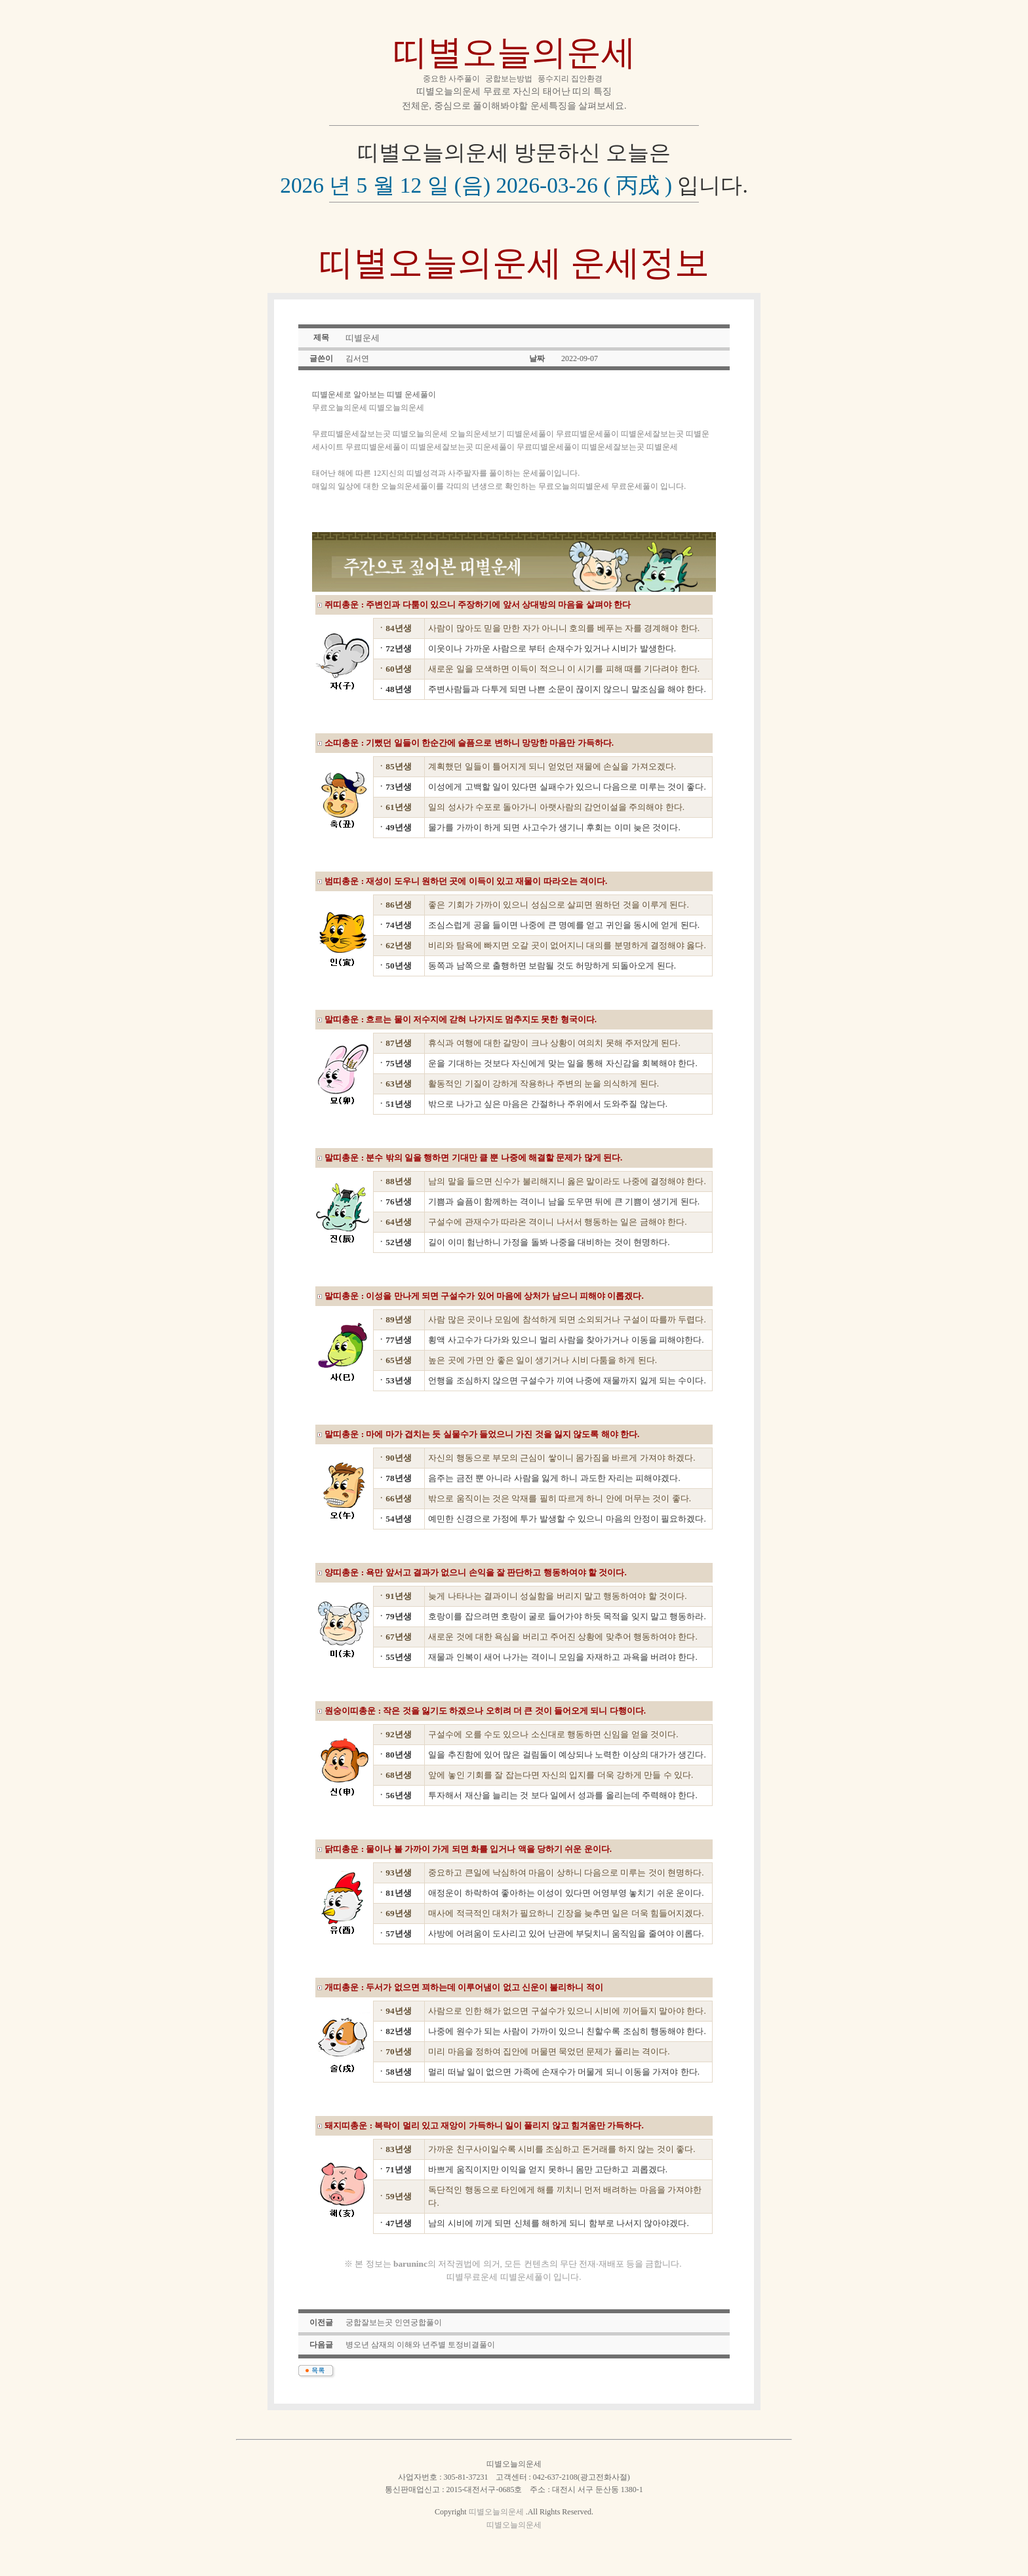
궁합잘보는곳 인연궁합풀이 (394, 2322)
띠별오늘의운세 (514, 52)
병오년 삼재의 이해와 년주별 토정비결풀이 (420, 2344)
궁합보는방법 (508, 78)
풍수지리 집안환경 (570, 78)
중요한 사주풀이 (451, 78)
